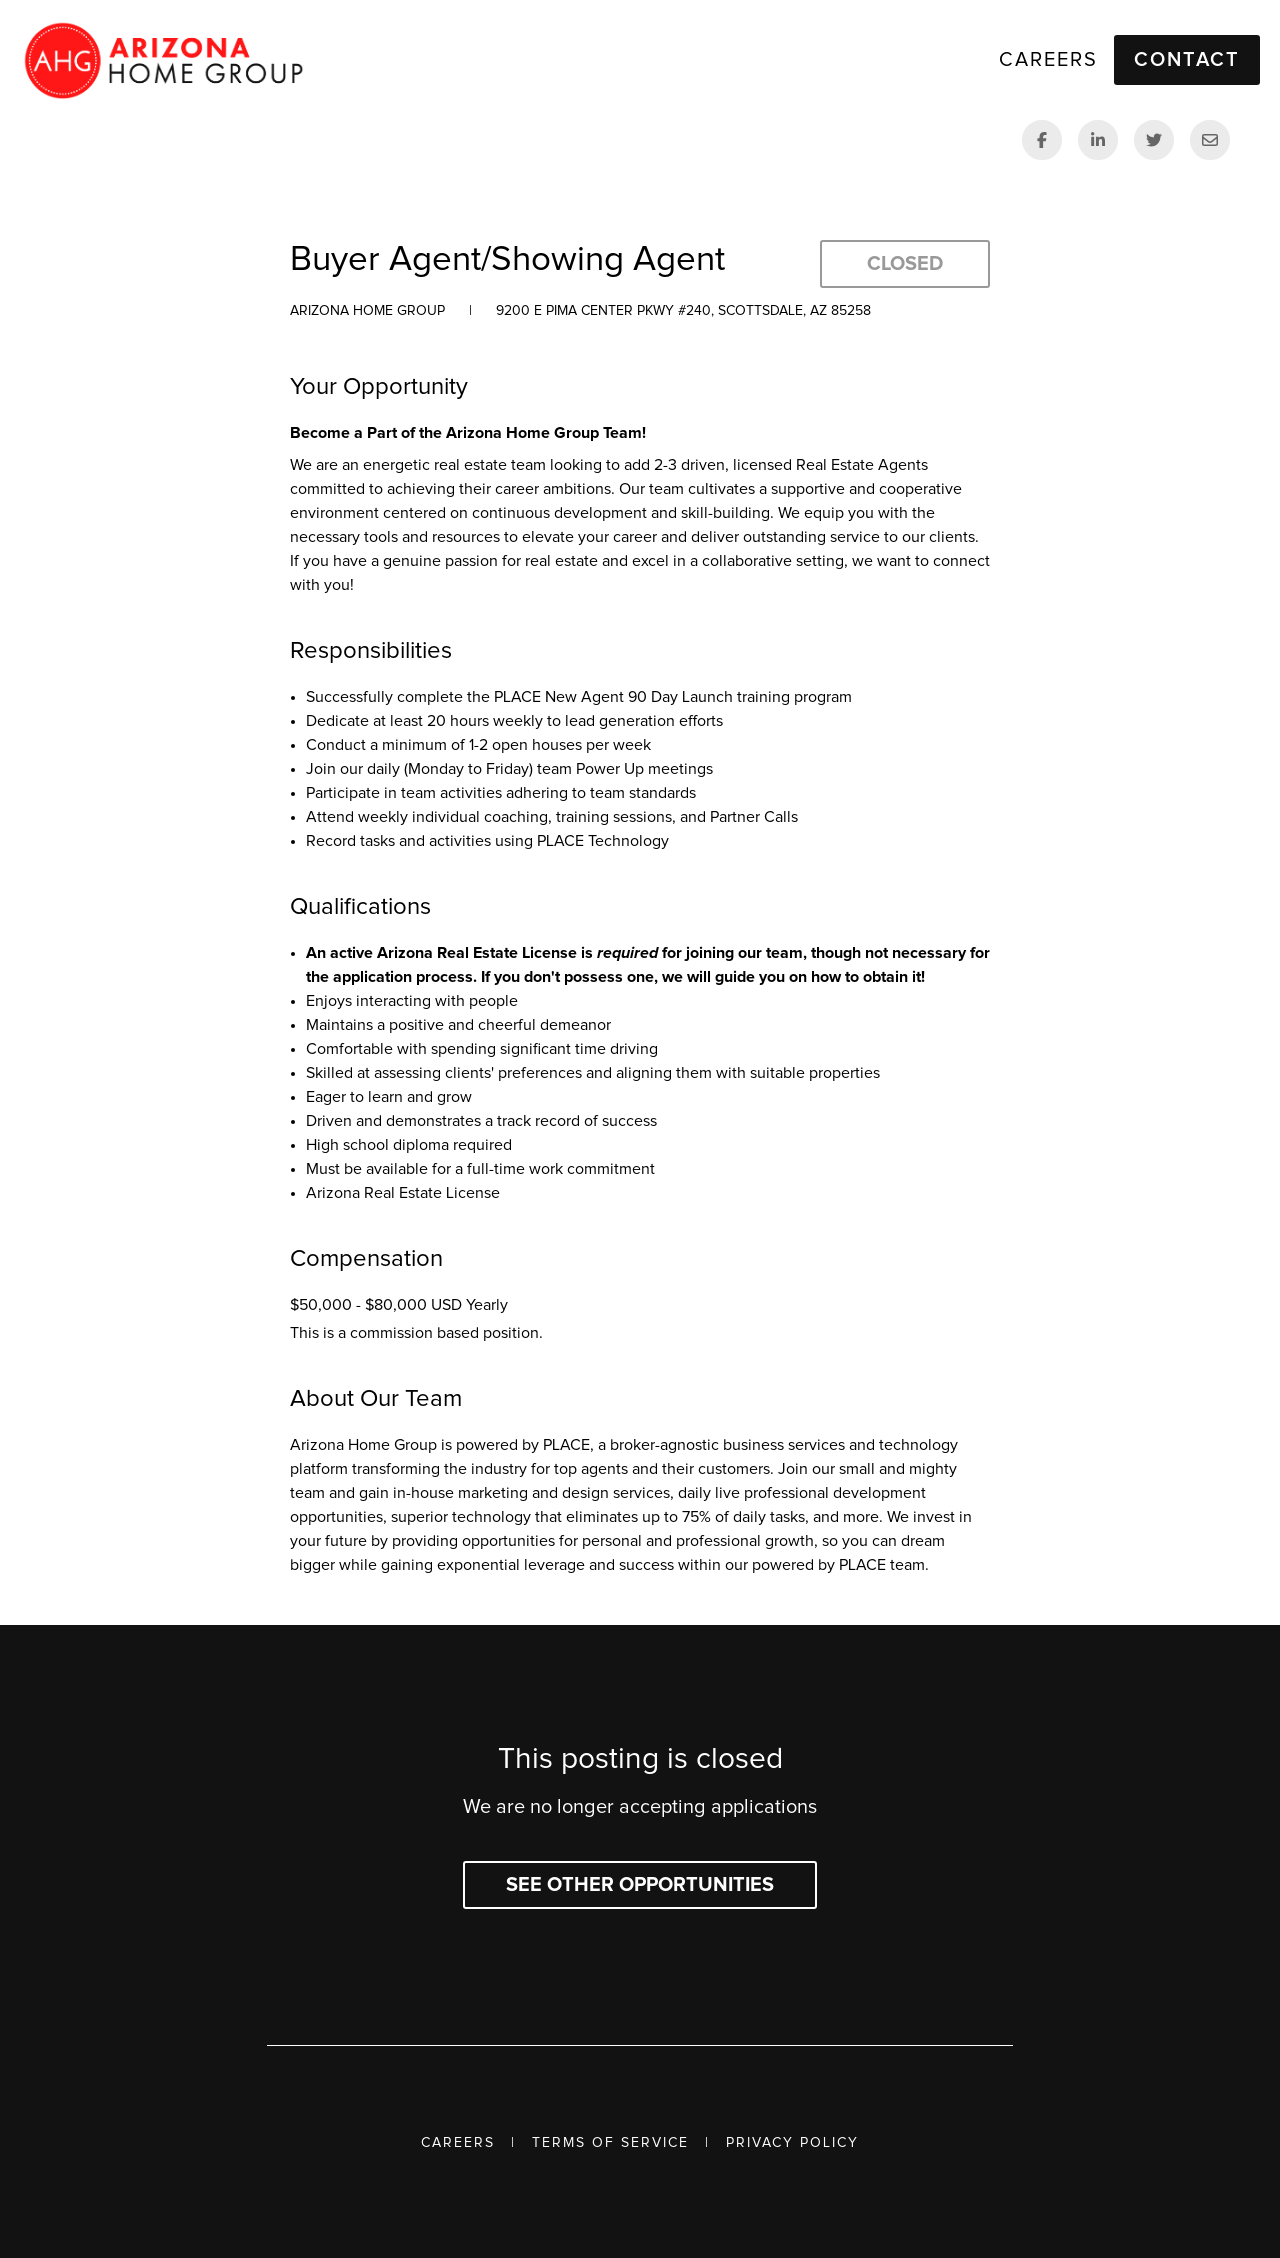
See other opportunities (640, 1885)
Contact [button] (1187, 60)
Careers (458, 2143)
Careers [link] (1048, 60)
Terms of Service (610, 2143)
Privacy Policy (792, 2143)
